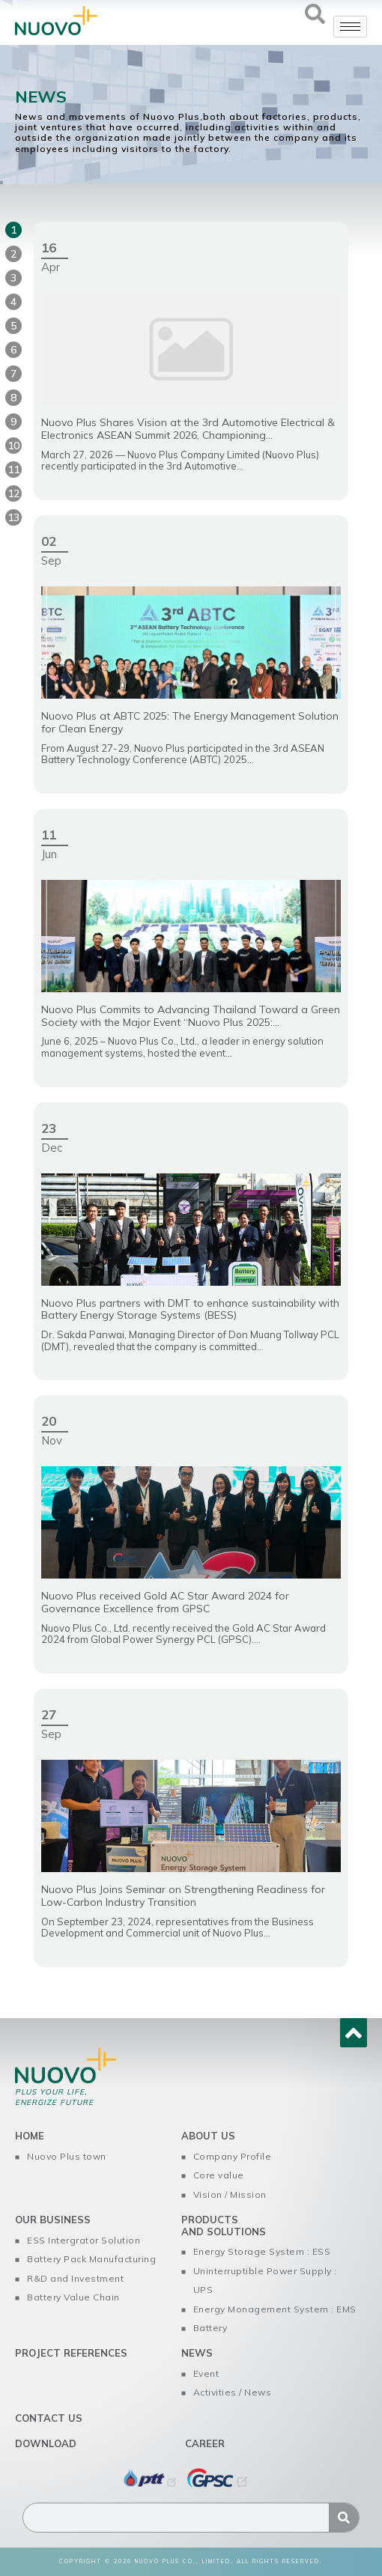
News (197, 2353)
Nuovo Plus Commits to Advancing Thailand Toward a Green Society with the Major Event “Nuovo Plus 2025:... (190, 1016)
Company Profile (232, 2156)
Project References (71, 2353)
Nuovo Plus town (66, 2156)
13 (13, 517)
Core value (218, 2175)
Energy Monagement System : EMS (275, 2309)
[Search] (344, 2517)
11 (13, 469)
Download (45, 2443)
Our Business (53, 2220)
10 (13, 445)
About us (208, 2136)
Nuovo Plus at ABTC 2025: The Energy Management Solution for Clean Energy (190, 722)
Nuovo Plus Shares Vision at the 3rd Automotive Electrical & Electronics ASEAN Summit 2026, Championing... (188, 429)
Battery (210, 2327)
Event (206, 2373)
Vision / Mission (230, 2194)
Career (205, 2443)
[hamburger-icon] (350, 26)
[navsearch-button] (315, 19)
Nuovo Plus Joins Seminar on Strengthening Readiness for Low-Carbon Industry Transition (183, 1896)
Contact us (48, 2418)
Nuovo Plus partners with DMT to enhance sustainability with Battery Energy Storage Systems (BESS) (190, 1309)
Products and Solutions (223, 2226)
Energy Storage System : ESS (262, 2251)
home (29, 2136)
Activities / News (232, 2392)
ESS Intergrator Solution (83, 2240)
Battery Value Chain (73, 2297)
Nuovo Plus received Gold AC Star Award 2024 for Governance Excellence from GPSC (165, 1602)
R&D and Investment (75, 2278)
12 (13, 493)
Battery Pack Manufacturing (91, 2258)
